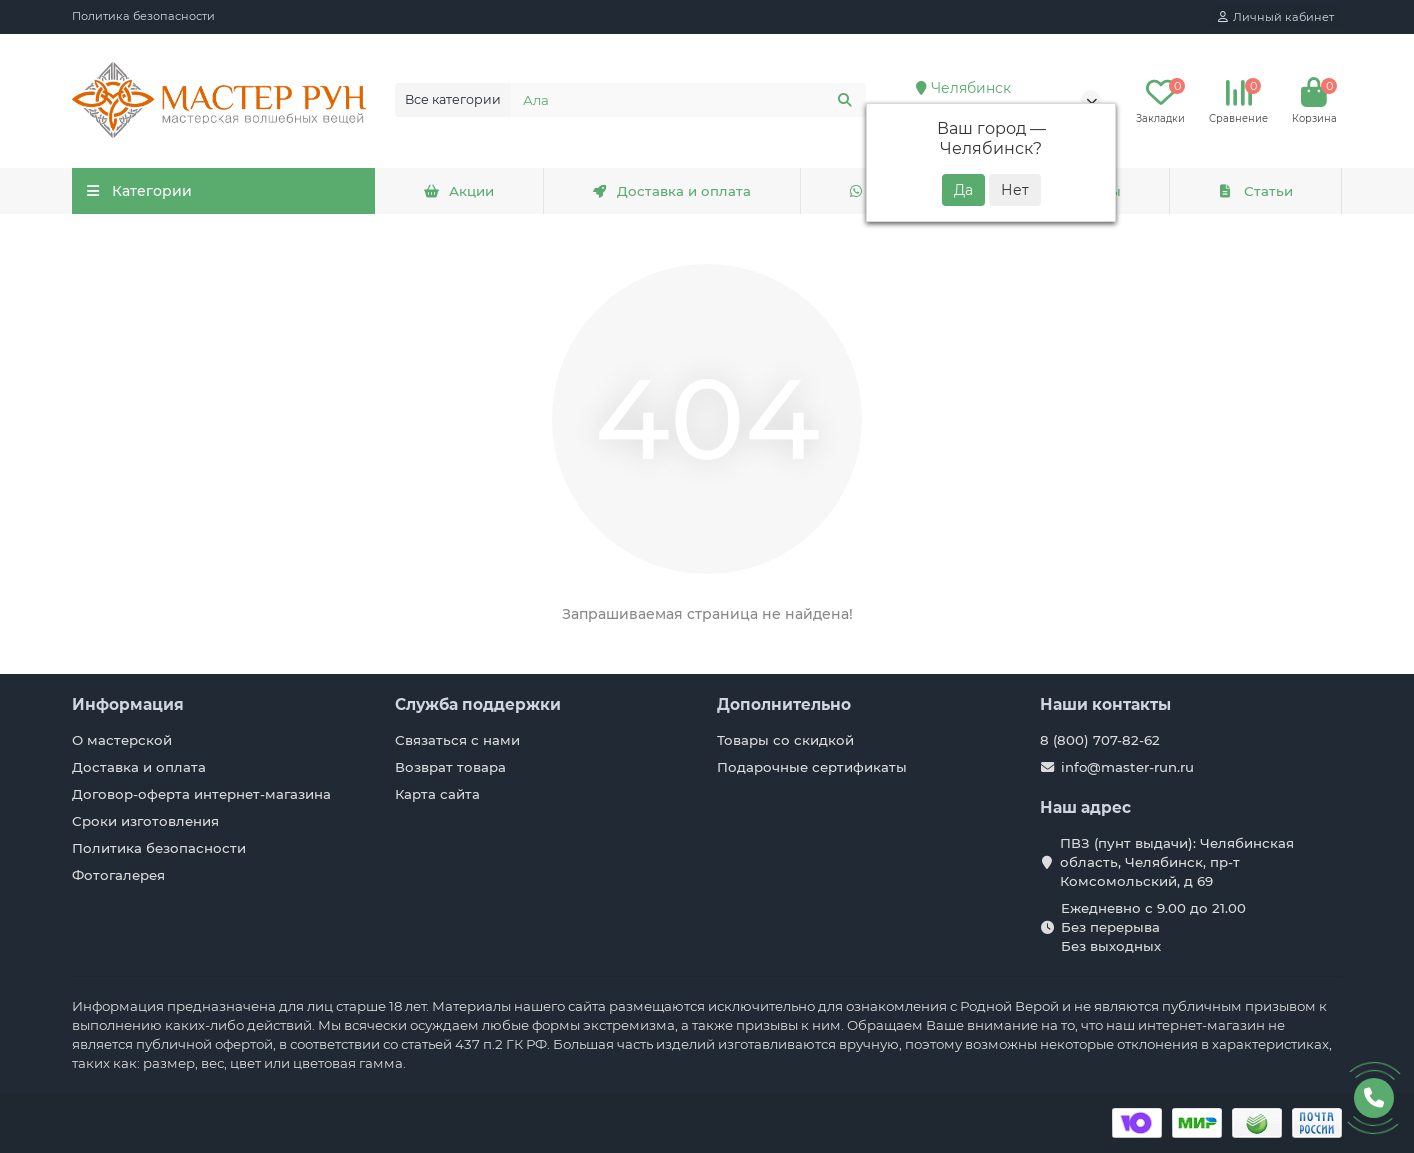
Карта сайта (437, 794)
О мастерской (122, 740)
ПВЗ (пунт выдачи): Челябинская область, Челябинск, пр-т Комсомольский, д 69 (1177, 862)
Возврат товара (450, 767)
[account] (1276, 17)
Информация (128, 704)
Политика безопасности (143, 16)
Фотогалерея (118, 875)
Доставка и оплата (671, 191)
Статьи (1255, 191)
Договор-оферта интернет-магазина (201, 794)
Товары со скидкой (785, 740)
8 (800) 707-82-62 (1100, 740)
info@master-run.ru (1127, 767)
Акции (459, 191)
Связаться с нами (457, 740)
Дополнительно (784, 704)
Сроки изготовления (145, 821)
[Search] (689, 100)
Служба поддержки (478, 704)
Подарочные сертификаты (812, 767)
